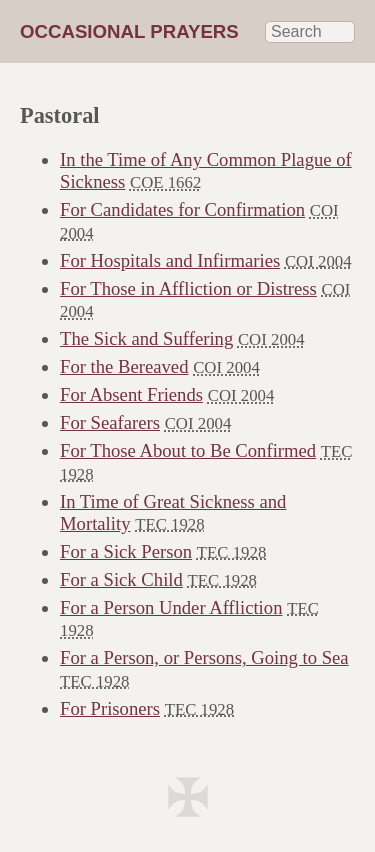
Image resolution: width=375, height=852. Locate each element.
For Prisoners (110, 708)
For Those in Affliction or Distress (188, 288)
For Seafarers (110, 422)
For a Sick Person (126, 551)
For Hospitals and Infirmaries (170, 260)
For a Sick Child (121, 579)
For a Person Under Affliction (171, 607)
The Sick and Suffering (146, 338)
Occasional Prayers (129, 31)
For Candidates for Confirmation (182, 209)
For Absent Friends (131, 394)
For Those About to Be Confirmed (188, 450)
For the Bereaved (124, 366)
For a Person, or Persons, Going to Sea (204, 657)
